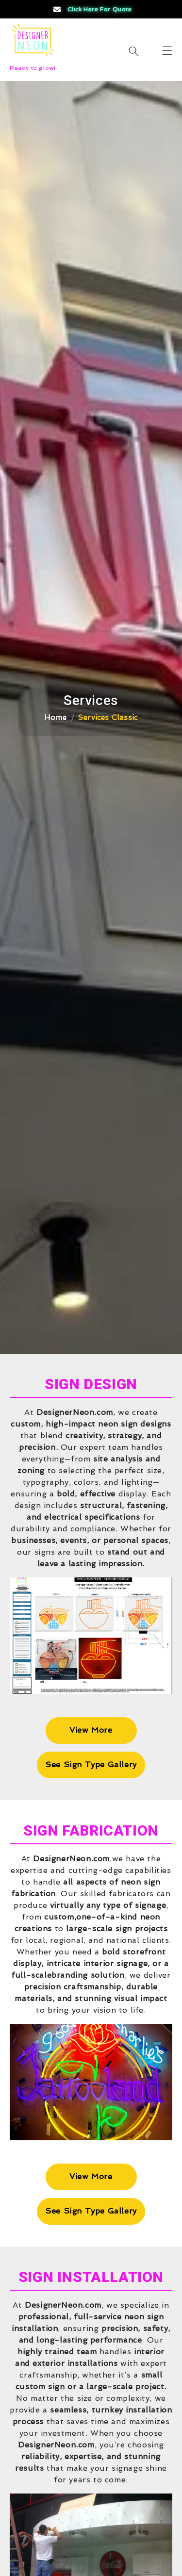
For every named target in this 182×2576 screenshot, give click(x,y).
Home (55, 717)
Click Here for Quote (92, 9)
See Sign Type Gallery (91, 1764)
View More (90, 1730)
